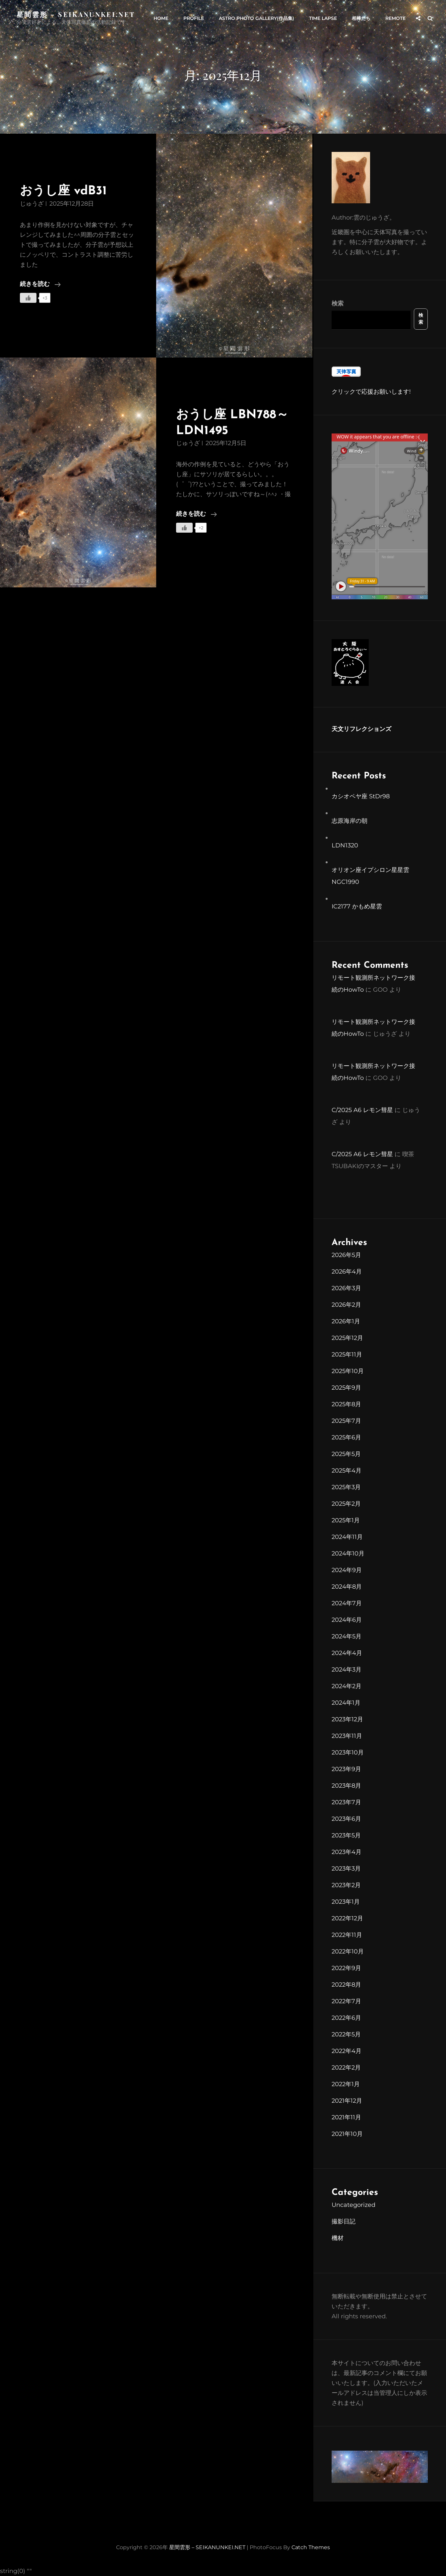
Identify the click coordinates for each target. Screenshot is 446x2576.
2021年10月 (347, 2134)
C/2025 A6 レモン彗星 (362, 1110)
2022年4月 (346, 2051)
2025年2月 (346, 1503)
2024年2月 (346, 1686)
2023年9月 (346, 1769)
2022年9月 (346, 1968)
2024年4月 (347, 1653)
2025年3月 (346, 1487)
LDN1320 (345, 845)
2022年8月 (346, 1984)
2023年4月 (346, 1852)
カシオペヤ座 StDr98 (361, 796)
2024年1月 (346, 1702)
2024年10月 (348, 1553)
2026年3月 (346, 1288)
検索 (338, 303)
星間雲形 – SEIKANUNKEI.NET (76, 14)
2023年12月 (347, 1719)
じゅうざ (32, 203)
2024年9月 (347, 1570)
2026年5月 (346, 1255)
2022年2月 (346, 2067)
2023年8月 (346, 1785)
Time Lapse (323, 18)
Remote (395, 18)
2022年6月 (346, 2017)
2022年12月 (347, 1918)
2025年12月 (347, 1338)
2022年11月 (347, 1935)
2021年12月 (347, 2100)
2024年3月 (346, 1669)
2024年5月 (346, 1636)
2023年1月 (346, 1901)
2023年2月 (346, 1885)
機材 (338, 2238)
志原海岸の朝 (349, 821)
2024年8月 (347, 1586)
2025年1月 (346, 1520)
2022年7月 (346, 2001)
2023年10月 (348, 1752)
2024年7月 (347, 1603)
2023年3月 (346, 1868)
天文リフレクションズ (361, 729)
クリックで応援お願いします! (371, 391)
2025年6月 (346, 1437)
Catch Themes (310, 2547)
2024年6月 (347, 1619)
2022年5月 (346, 2034)
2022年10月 (348, 1951)
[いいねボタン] (28, 298)
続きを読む (40, 285)
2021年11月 (346, 2117)
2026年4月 (347, 1271)
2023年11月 (347, 1736)
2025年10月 (348, 1371)
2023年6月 (346, 1818)
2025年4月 (346, 1470)
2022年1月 (346, 2084)
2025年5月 (346, 1454)
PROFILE (193, 18)
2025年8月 (346, 1404)
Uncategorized (353, 2205)
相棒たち (361, 18)
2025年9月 (346, 1387)
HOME (161, 18)
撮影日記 (343, 2221)
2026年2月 (346, 1304)
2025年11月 (347, 1354)
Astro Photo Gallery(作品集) (256, 18)
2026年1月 (346, 1321)
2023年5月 (346, 1835)
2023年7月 (346, 1802)
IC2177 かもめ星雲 (357, 906)
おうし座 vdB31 (63, 191)
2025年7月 (346, 1420)
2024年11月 (347, 1537)
